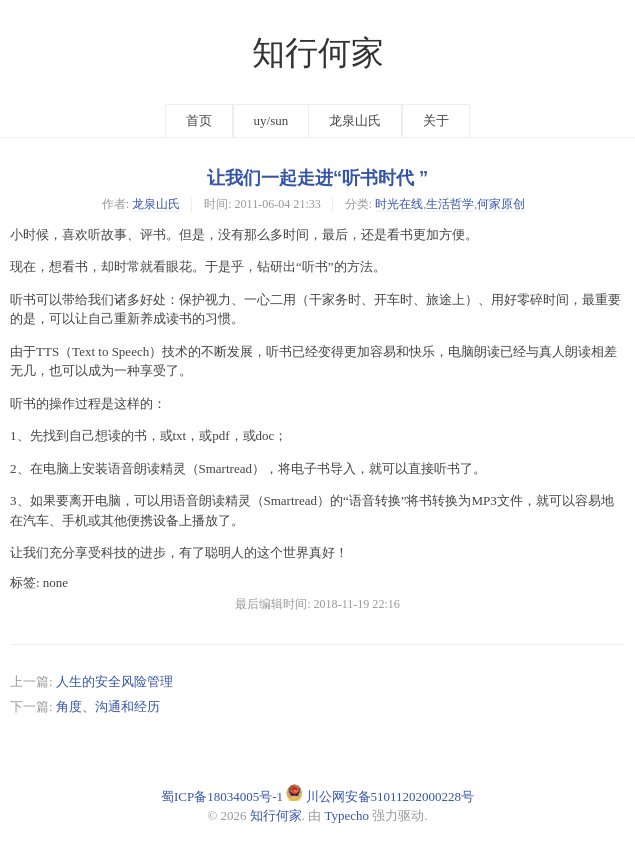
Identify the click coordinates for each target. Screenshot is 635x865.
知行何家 (318, 53)
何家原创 (501, 204)
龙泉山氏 (355, 120)
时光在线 (399, 204)
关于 (436, 120)
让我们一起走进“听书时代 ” (317, 178)
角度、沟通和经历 (108, 706)
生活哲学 (450, 204)
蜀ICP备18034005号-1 (222, 796)
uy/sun (271, 120)
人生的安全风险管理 (114, 681)
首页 (199, 120)
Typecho (347, 815)
